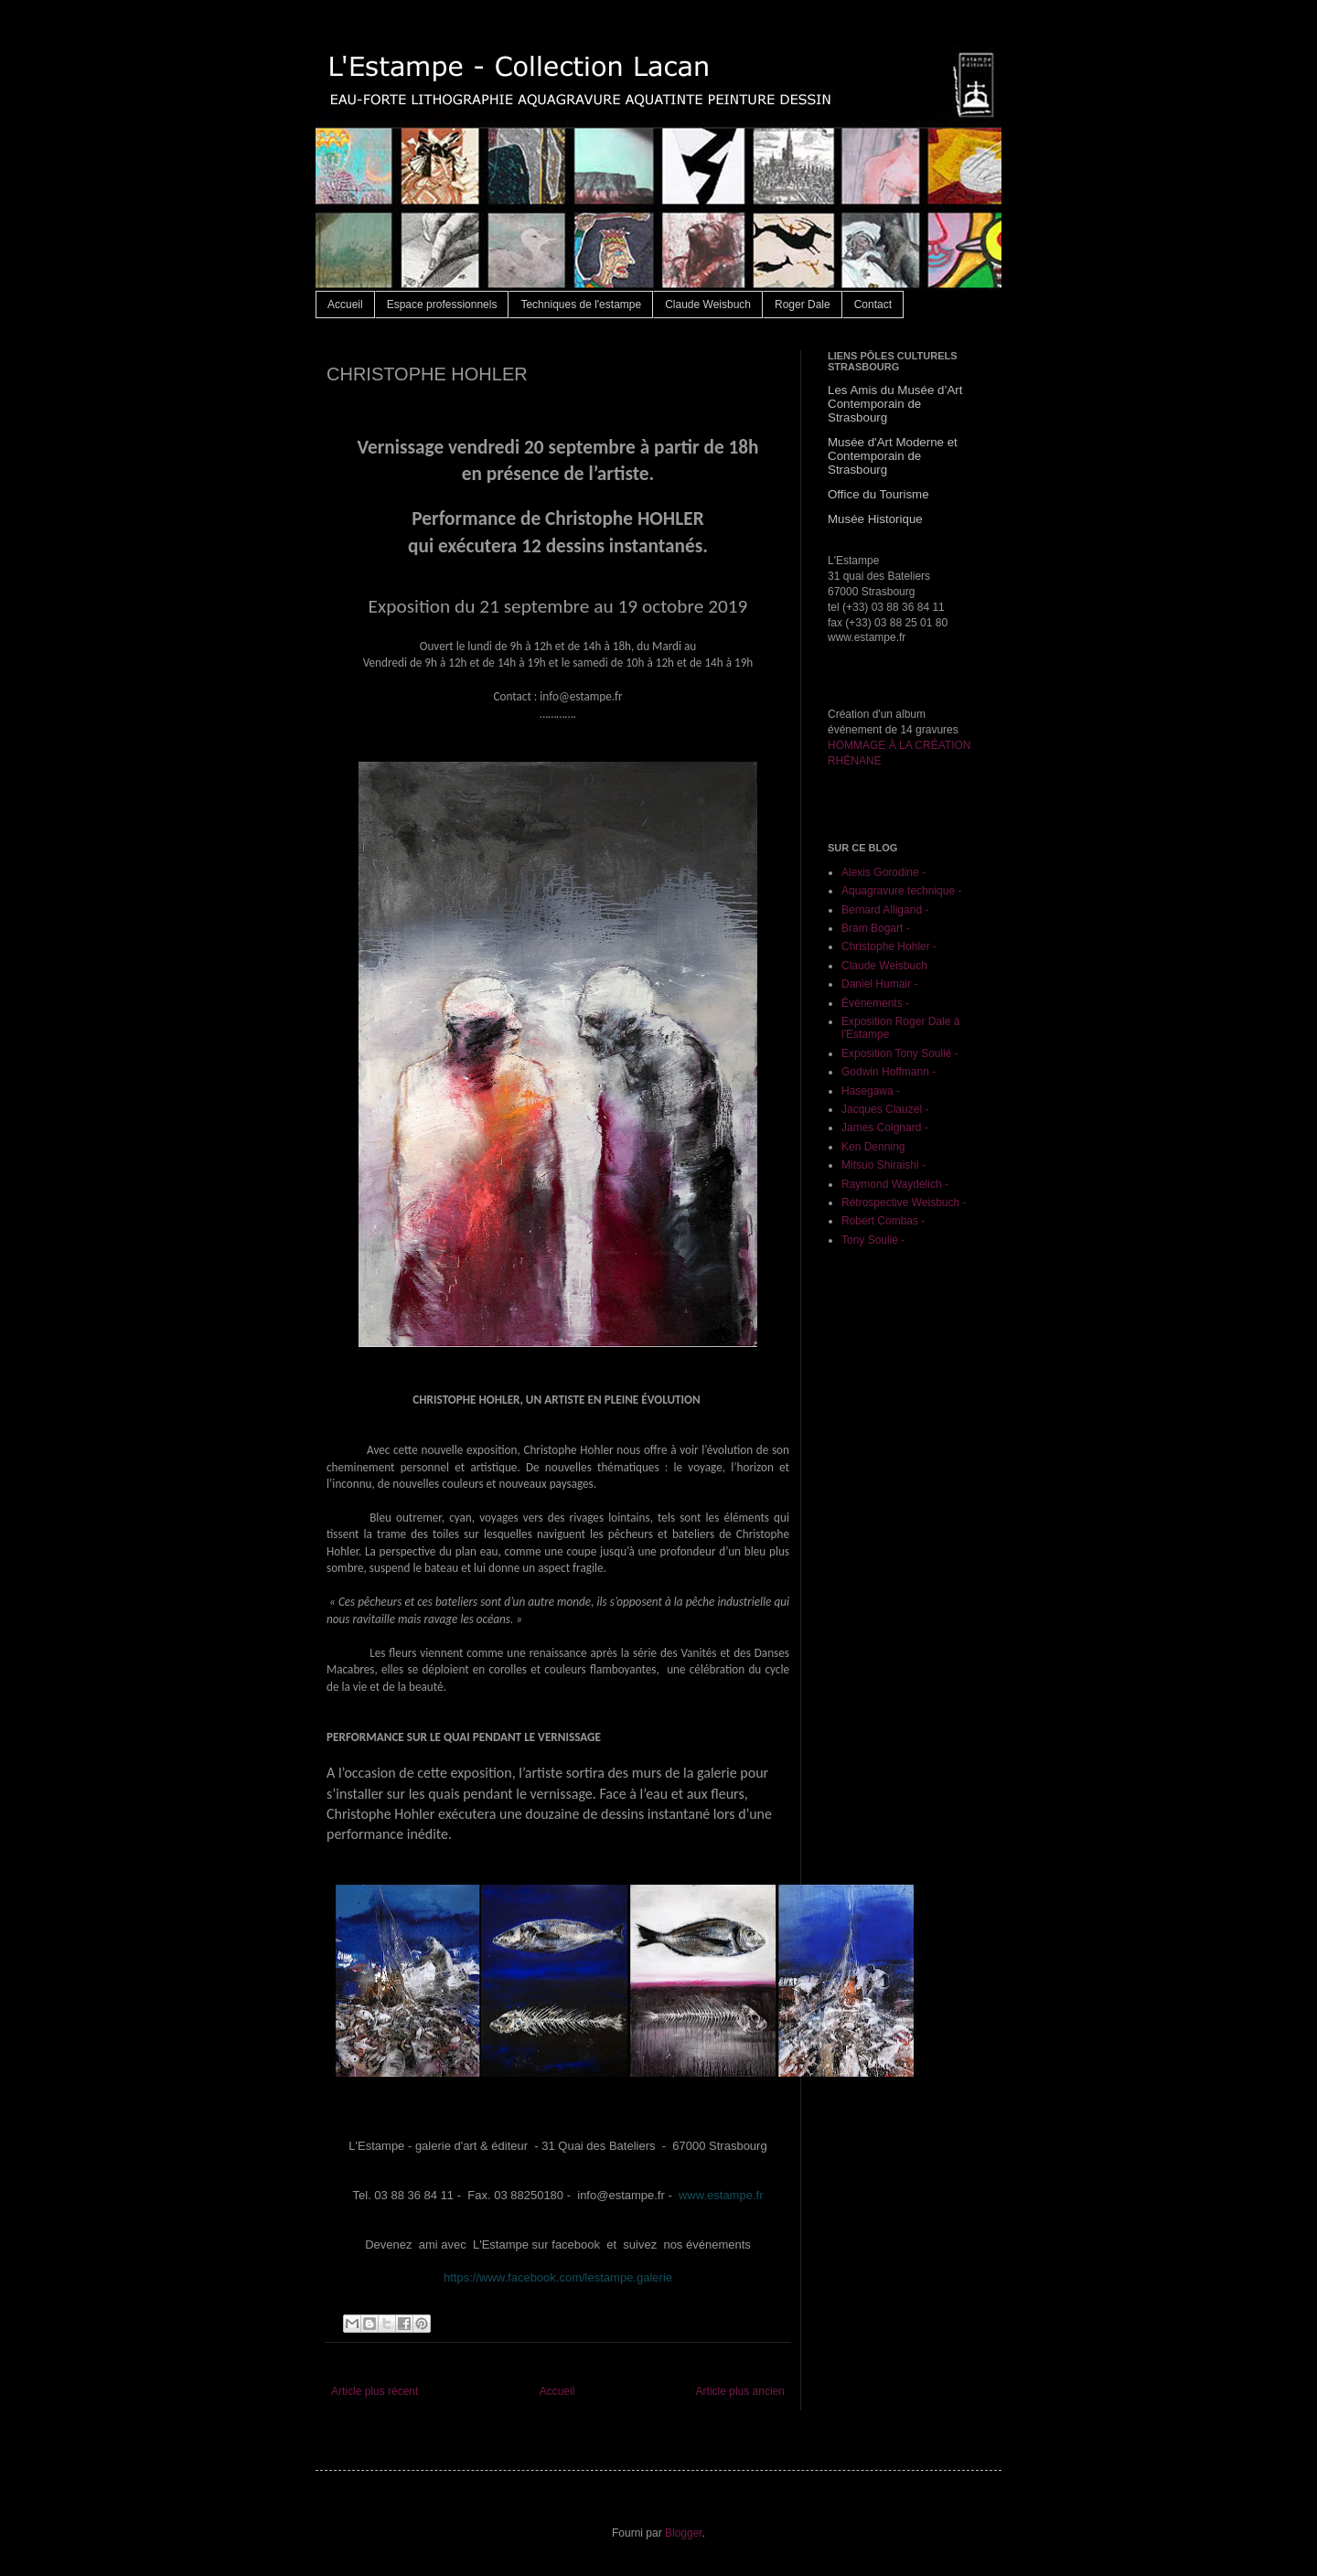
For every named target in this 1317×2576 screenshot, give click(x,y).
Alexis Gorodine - (883, 872)
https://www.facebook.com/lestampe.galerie (558, 2277)
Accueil (345, 304)
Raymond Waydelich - (894, 1184)
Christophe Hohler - (889, 946)
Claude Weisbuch (708, 304)
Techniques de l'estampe (580, 304)
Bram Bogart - (875, 928)
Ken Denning (873, 1146)
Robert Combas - (883, 1220)
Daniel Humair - (879, 984)
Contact (873, 304)
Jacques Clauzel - (884, 1109)
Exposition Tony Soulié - (899, 1053)
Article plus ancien (740, 2391)
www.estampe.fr (721, 2195)
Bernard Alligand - (884, 909)
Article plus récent (374, 2391)
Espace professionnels (442, 304)
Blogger (683, 2533)
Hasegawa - (870, 1091)
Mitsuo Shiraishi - (883, 1165)
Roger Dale (802, 304)
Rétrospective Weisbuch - (904, 1202)
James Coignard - (884, 1127)
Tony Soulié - (873, 1240)
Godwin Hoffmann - (888, 1071)
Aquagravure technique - (901, 890)
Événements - (875, 1003)
